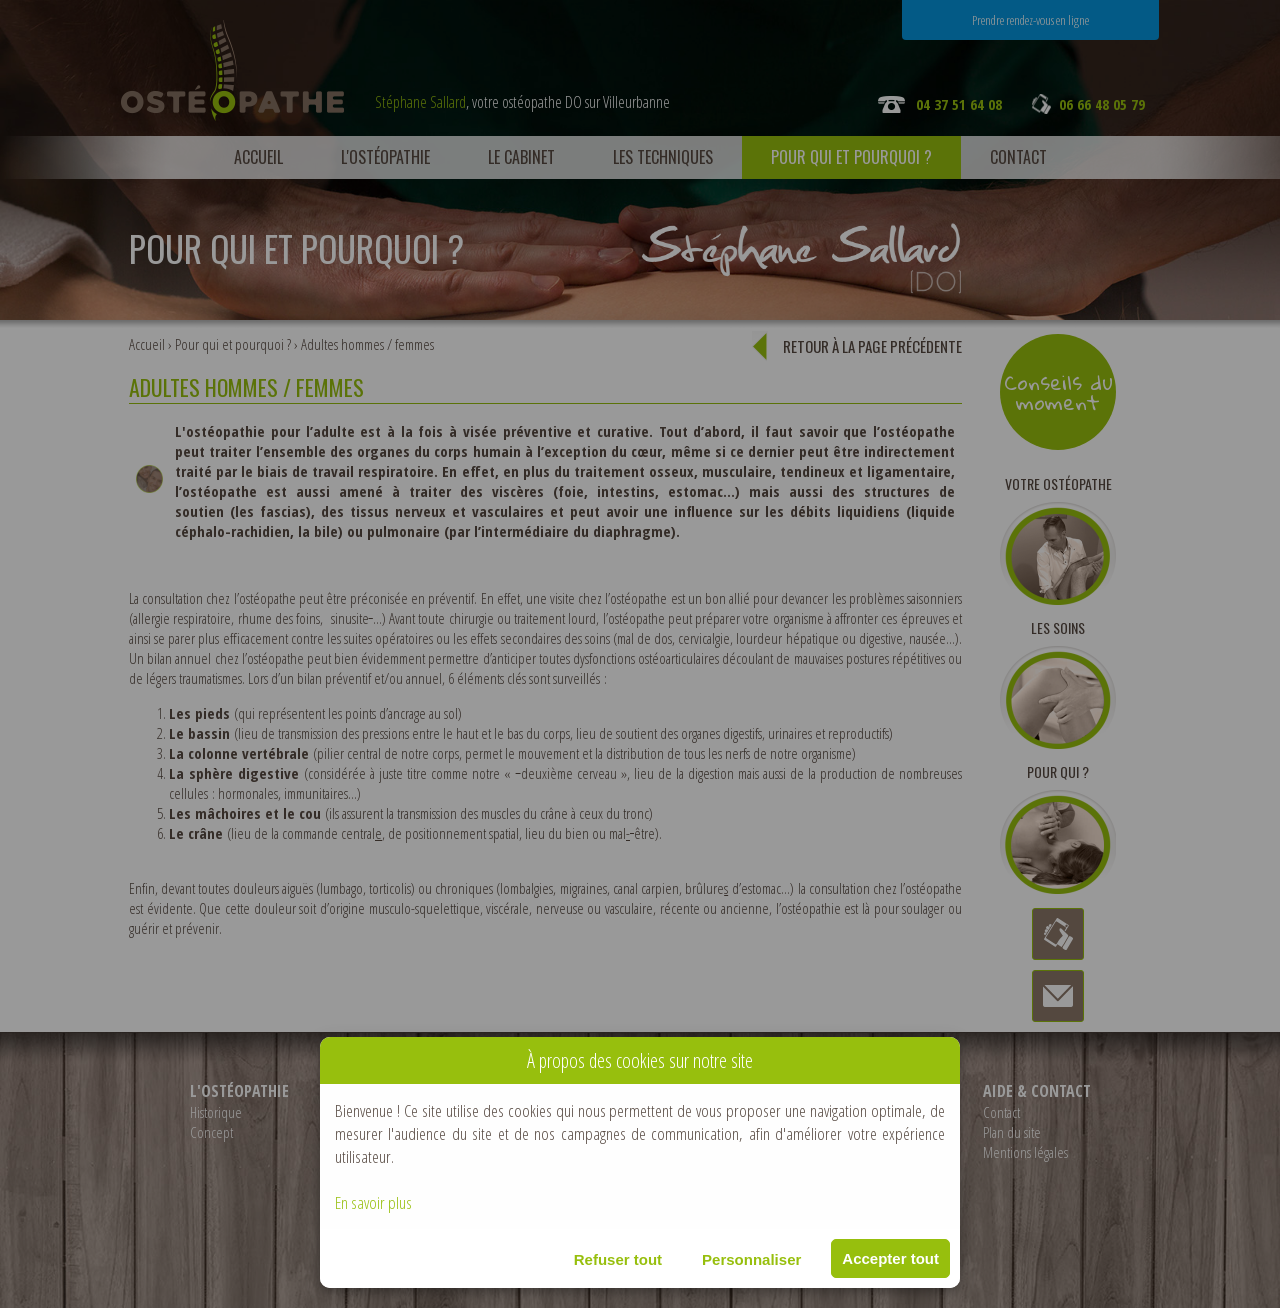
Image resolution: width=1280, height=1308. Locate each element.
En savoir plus (373, 1202)
